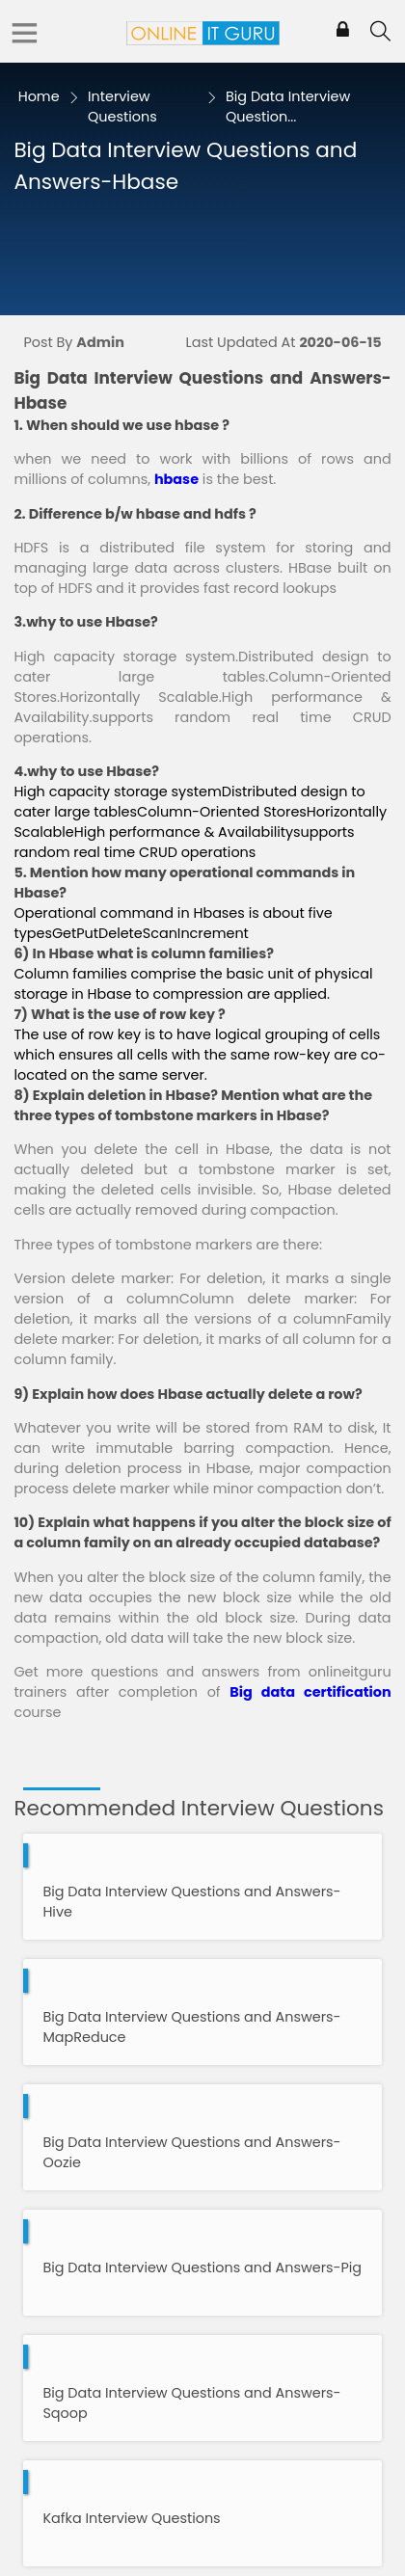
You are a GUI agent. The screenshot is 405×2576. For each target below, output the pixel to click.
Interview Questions (122, 106)
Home (39, 96)
